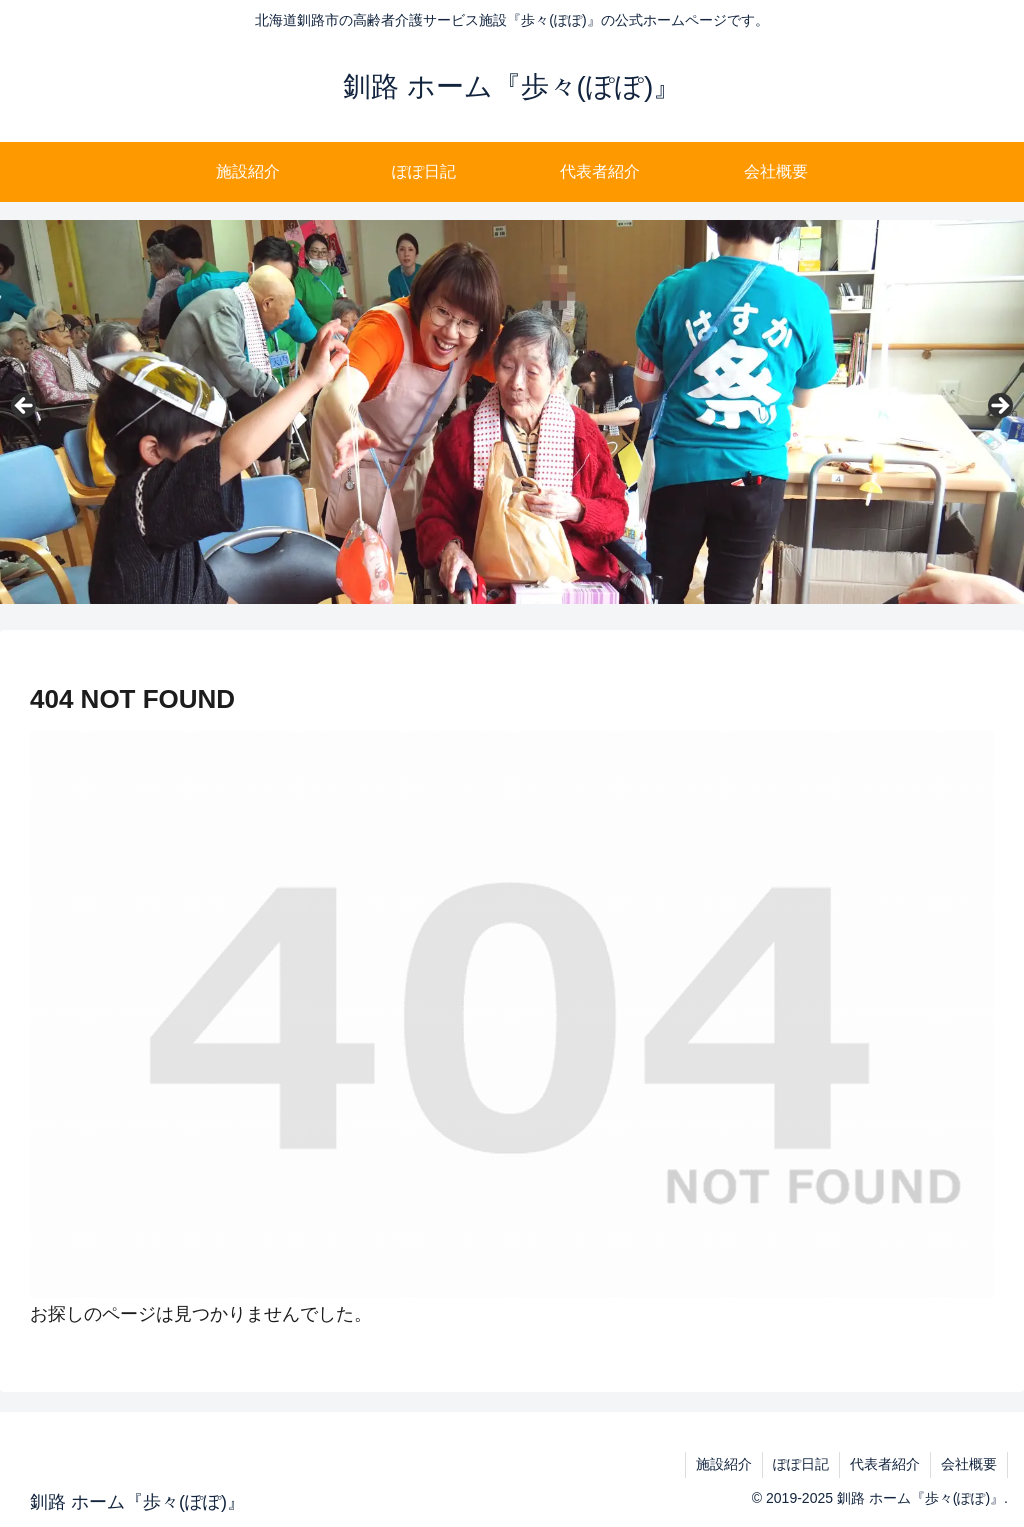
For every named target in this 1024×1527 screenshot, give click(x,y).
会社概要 (969, 1464)
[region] (512, 412)
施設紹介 (724, 1464)
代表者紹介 (885, 1464)
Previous (25, 407)
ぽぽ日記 (801, 1464)
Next (999, 407)
